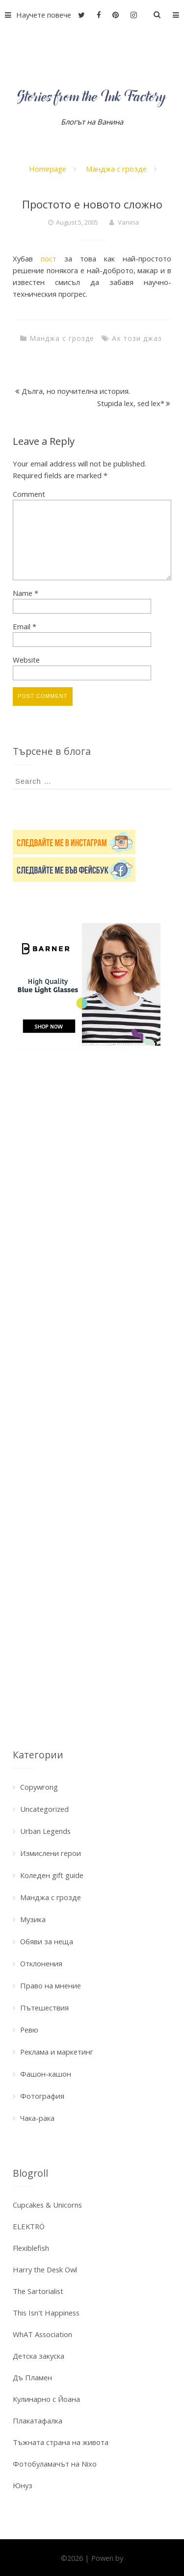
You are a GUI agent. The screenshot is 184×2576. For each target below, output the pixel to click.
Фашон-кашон (45, 2074)
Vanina (128, 222)
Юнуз (22, 2485)
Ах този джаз (137, 338)
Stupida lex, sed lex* (130, 403)
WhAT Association (42, 2334)
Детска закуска (38, 2356)
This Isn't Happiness (46, 2313)
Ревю (29, 2030)
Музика (33, 1919)
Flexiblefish (31, 2248)
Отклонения (41, 1963)
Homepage (47, 169)
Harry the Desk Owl (45, 2269)
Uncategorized (44, 1809)
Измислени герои (50, 1853)
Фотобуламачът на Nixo (55, 2464)
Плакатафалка (37, 2420)
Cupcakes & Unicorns (47, 2205)
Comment (29, 494)
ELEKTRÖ (29, 2226)
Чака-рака (37, 2118)
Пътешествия (44, 2007)
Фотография (42, 2096)
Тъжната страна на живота (60, 2442)
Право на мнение (50, 1985)
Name (25, 593)
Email (24, 626)
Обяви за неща (46, 1941)
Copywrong (39, 1787)
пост (48, 258)
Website (26, 660)
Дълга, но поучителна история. (76, 391)
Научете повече (35, 15)
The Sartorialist (38, 2291)
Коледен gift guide (51, 1875)
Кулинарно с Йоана (46, 2399)
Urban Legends (45, 1831)
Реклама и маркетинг (56, 2052)
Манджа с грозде (116, 169)
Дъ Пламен (32, 2377)
